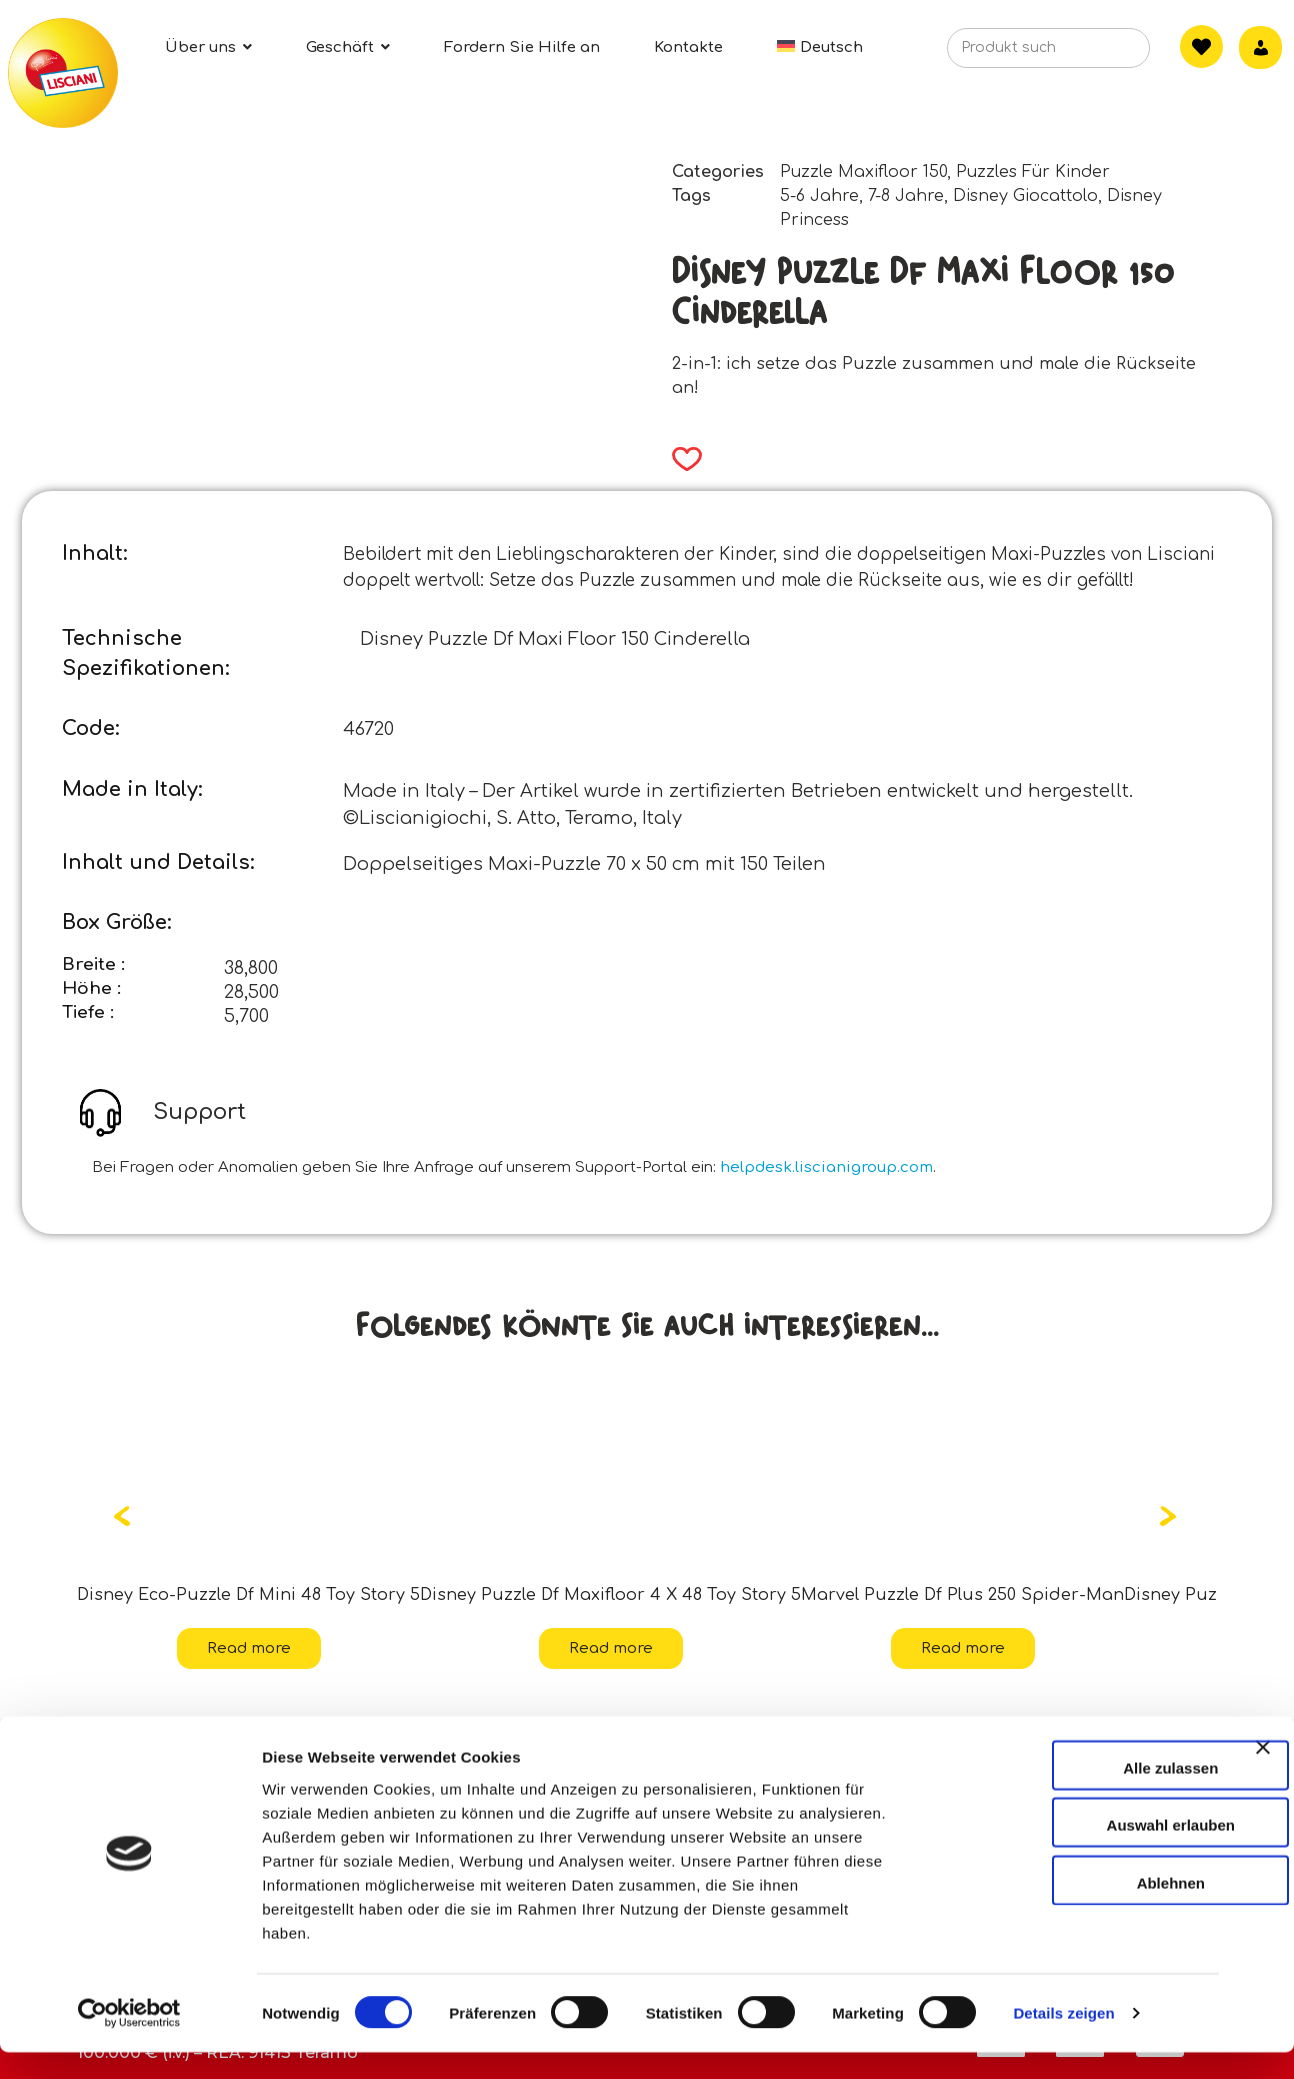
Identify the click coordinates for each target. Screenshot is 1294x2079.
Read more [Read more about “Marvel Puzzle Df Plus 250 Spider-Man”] (963, 1648)
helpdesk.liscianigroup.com (826, 1167)
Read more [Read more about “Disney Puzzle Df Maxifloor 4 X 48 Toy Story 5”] (611, 1648)
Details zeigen (1063, 2039)
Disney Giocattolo (1025, 196)
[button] (680, 459)
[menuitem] (820, 47)
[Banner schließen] (1263, 1791)
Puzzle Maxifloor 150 (863, 172)
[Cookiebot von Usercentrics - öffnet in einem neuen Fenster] (129, 2040)
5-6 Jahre (819, 196)
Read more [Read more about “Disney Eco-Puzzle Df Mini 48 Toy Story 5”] (249, 1648)
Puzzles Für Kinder (1033, 172)
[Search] (1103, 54)
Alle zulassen (1075, 1793)
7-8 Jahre (906, 196)
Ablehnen (1076, 1908)
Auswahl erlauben (1076, 1851)
